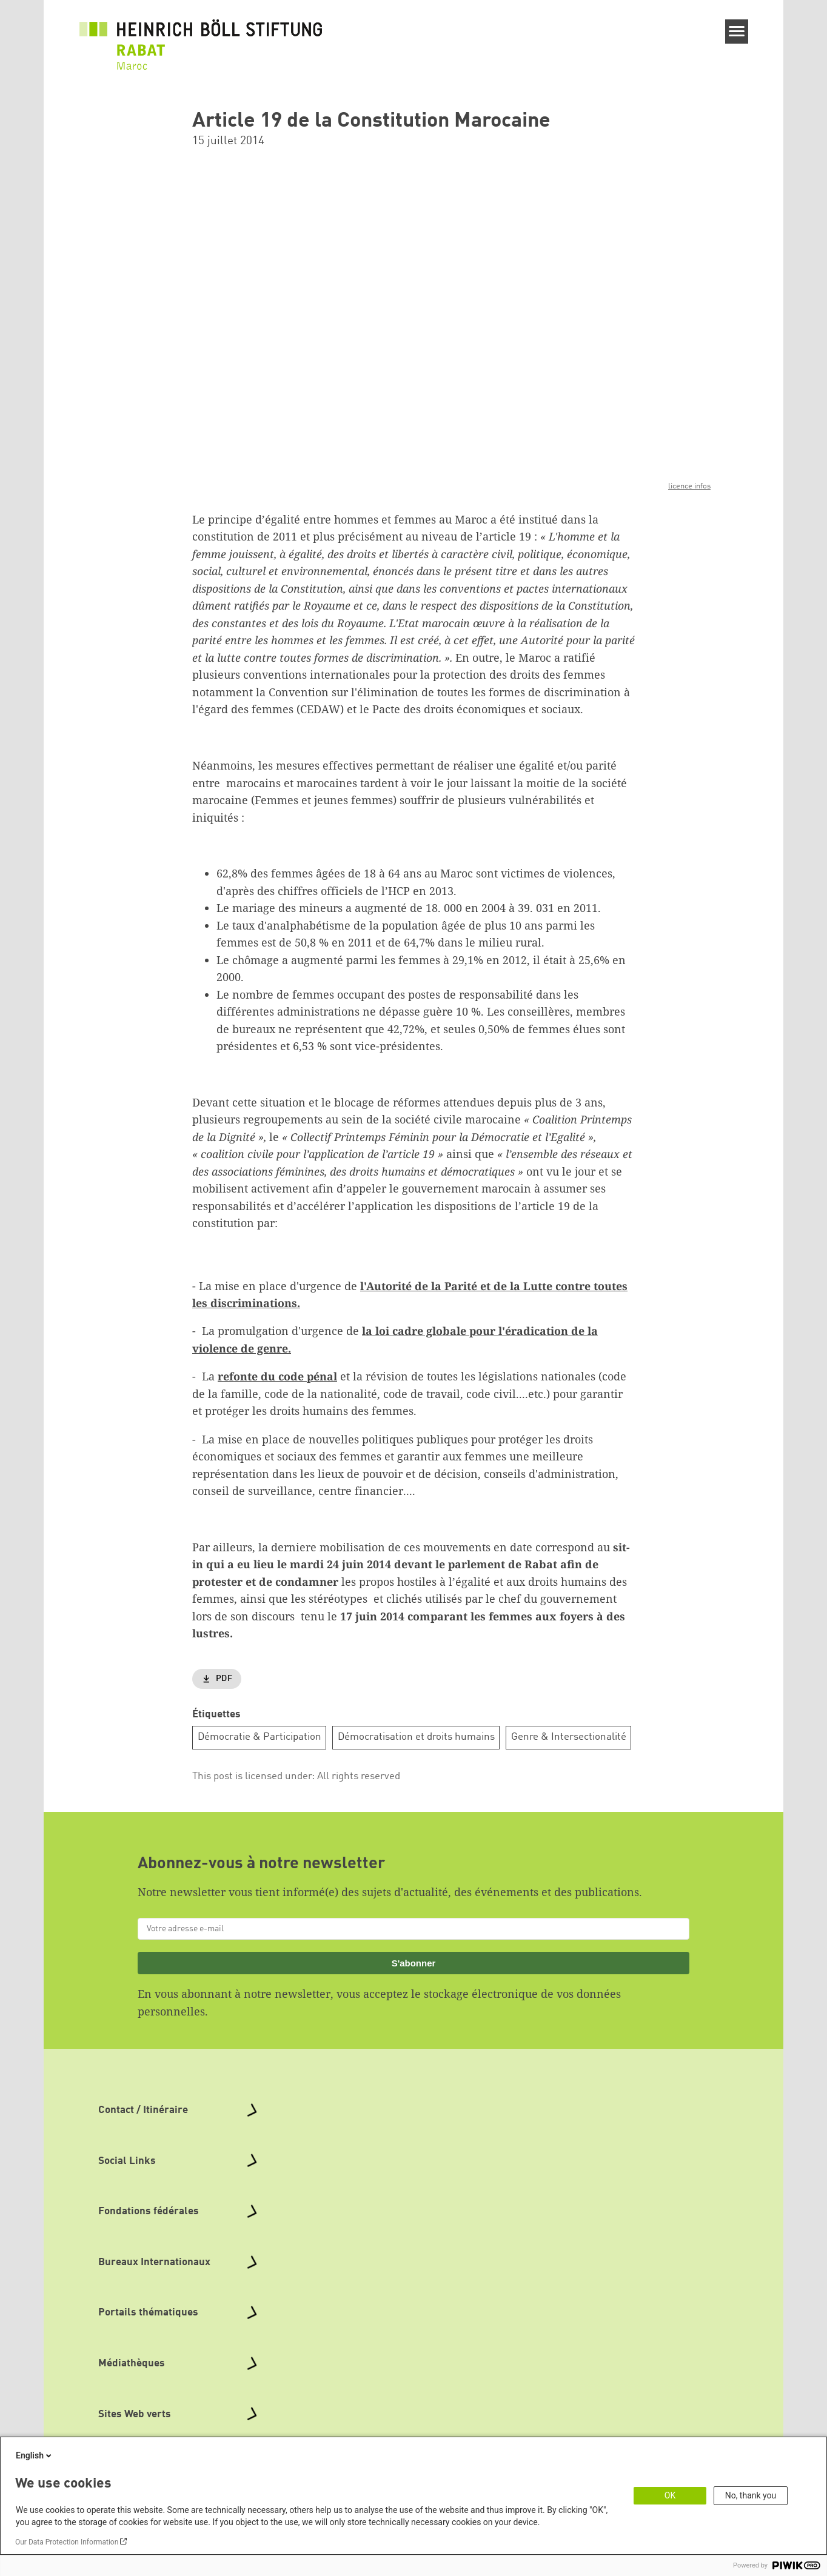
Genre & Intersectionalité (568, 1737)
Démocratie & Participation (259, 1737)
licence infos (689, 486)
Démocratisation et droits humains (416, 1737)
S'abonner (414, 1962)
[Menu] (737, 31)
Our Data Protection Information (66, 2542)
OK (670, 2495)
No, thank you (751, 2495)
